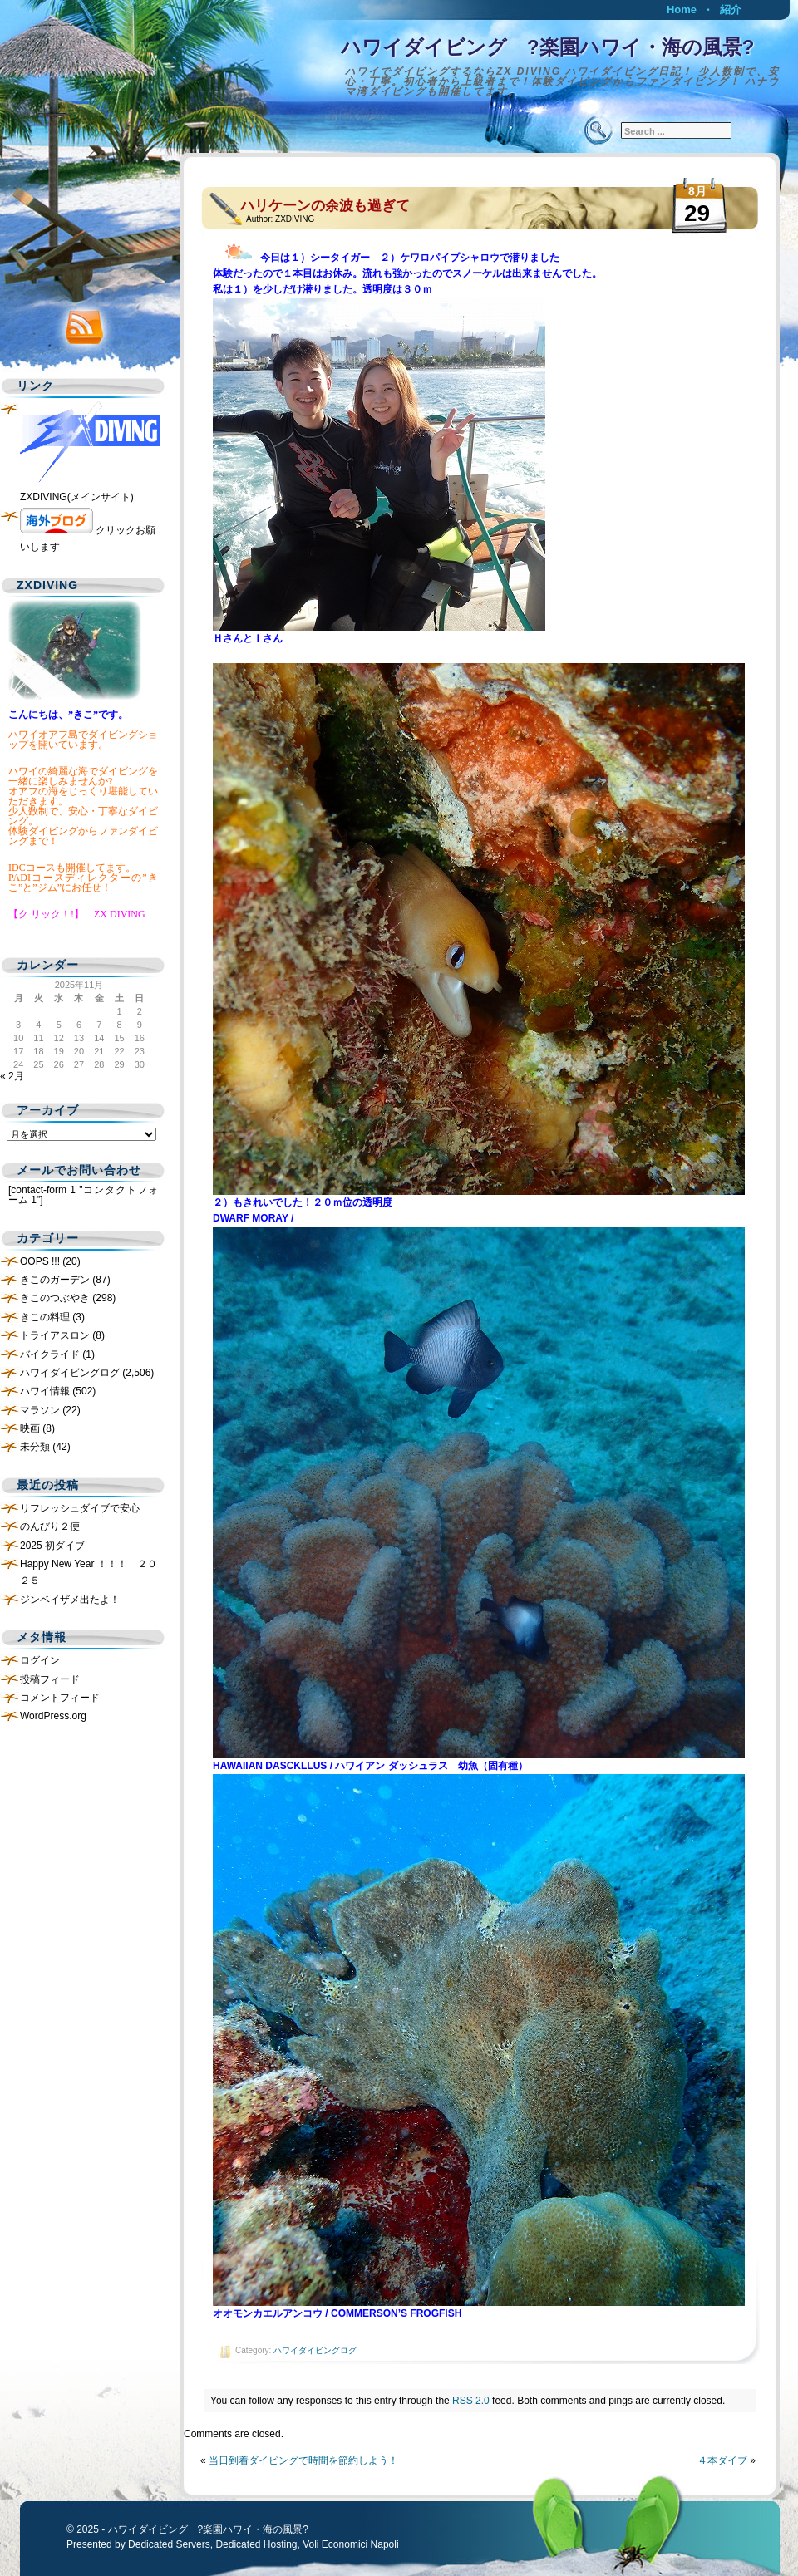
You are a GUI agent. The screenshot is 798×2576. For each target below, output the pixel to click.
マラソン (40, 1410)
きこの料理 (45, 1317)
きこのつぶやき (55, 1298)
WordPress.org (53, 1716)
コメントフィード (60, 1697)
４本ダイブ (722, 2460)
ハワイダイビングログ (315, 2350)
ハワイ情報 (45, 1391)
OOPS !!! (40, 1261)
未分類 (35, 1447)
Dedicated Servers (169, 2544)
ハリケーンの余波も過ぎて (325, 206)
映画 (30, 1428)
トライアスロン (55, 1335)
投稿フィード (50, 1679)
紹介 (730, 9)
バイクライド (50, 1354)
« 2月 (12, 1076)
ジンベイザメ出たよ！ (70, 1599)
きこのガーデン (55, 1280)
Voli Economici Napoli (350, 2544)
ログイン (40, 1660)
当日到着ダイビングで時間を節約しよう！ (303, 2460)
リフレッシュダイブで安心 (80, 1508)
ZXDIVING (294, 219)
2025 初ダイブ (52, 1545)
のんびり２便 (50, 1526)
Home (682, 9)
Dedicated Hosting (256, 2544)
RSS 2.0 (471, 2400)
